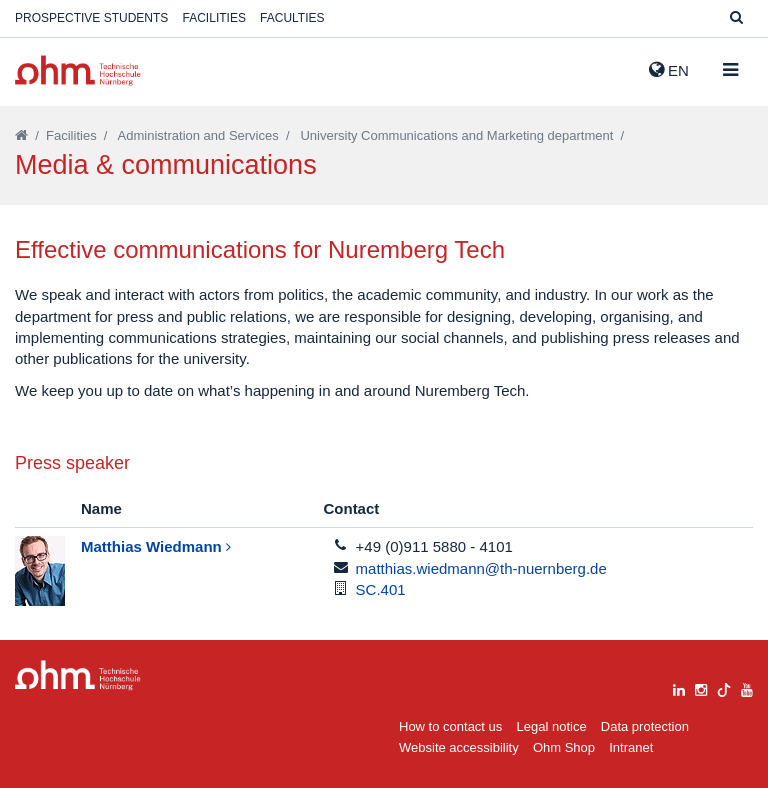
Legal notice (552, 726)
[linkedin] (679, 687)
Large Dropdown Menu (78, 675)
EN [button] (669, 70)
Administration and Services (198, 135)
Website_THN (78, 70)
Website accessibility (459, 747)
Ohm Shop (564, 747)
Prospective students (91, 18)
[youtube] (747, 687)
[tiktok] (724, 687)
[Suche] (736, 18)
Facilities (214, 18)
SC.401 (381, 589)
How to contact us (450, 726)
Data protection (645, 726)
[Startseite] (21, 135)
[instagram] (701, 687)
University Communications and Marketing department (456, 135)
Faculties (292, 18)
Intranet (631, 747)
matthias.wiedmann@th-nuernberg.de (481, 568)
